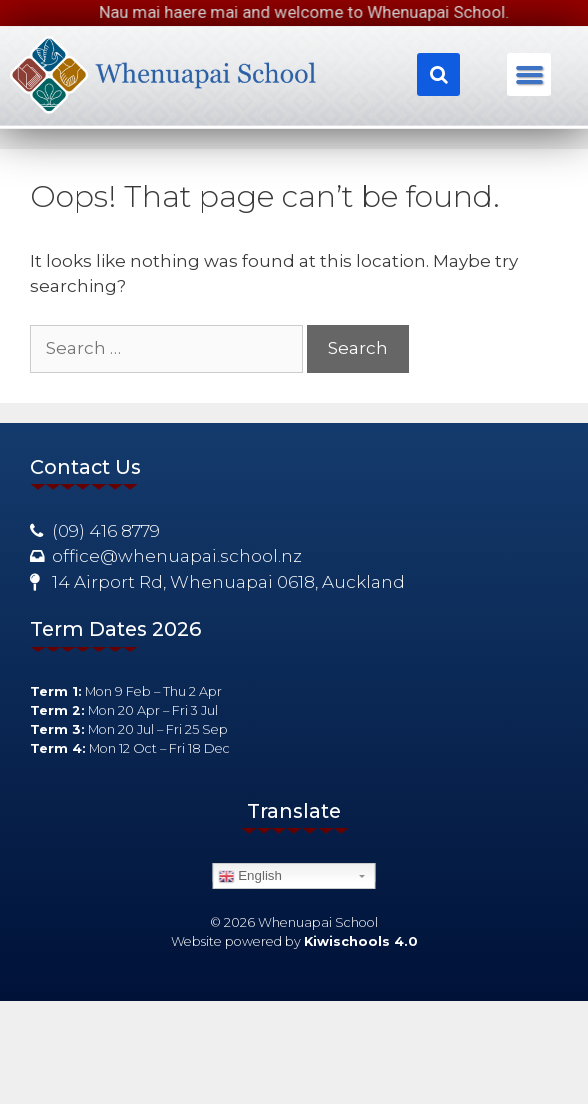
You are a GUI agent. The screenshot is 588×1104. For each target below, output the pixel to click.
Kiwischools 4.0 (361, 941)
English (250, 876)
